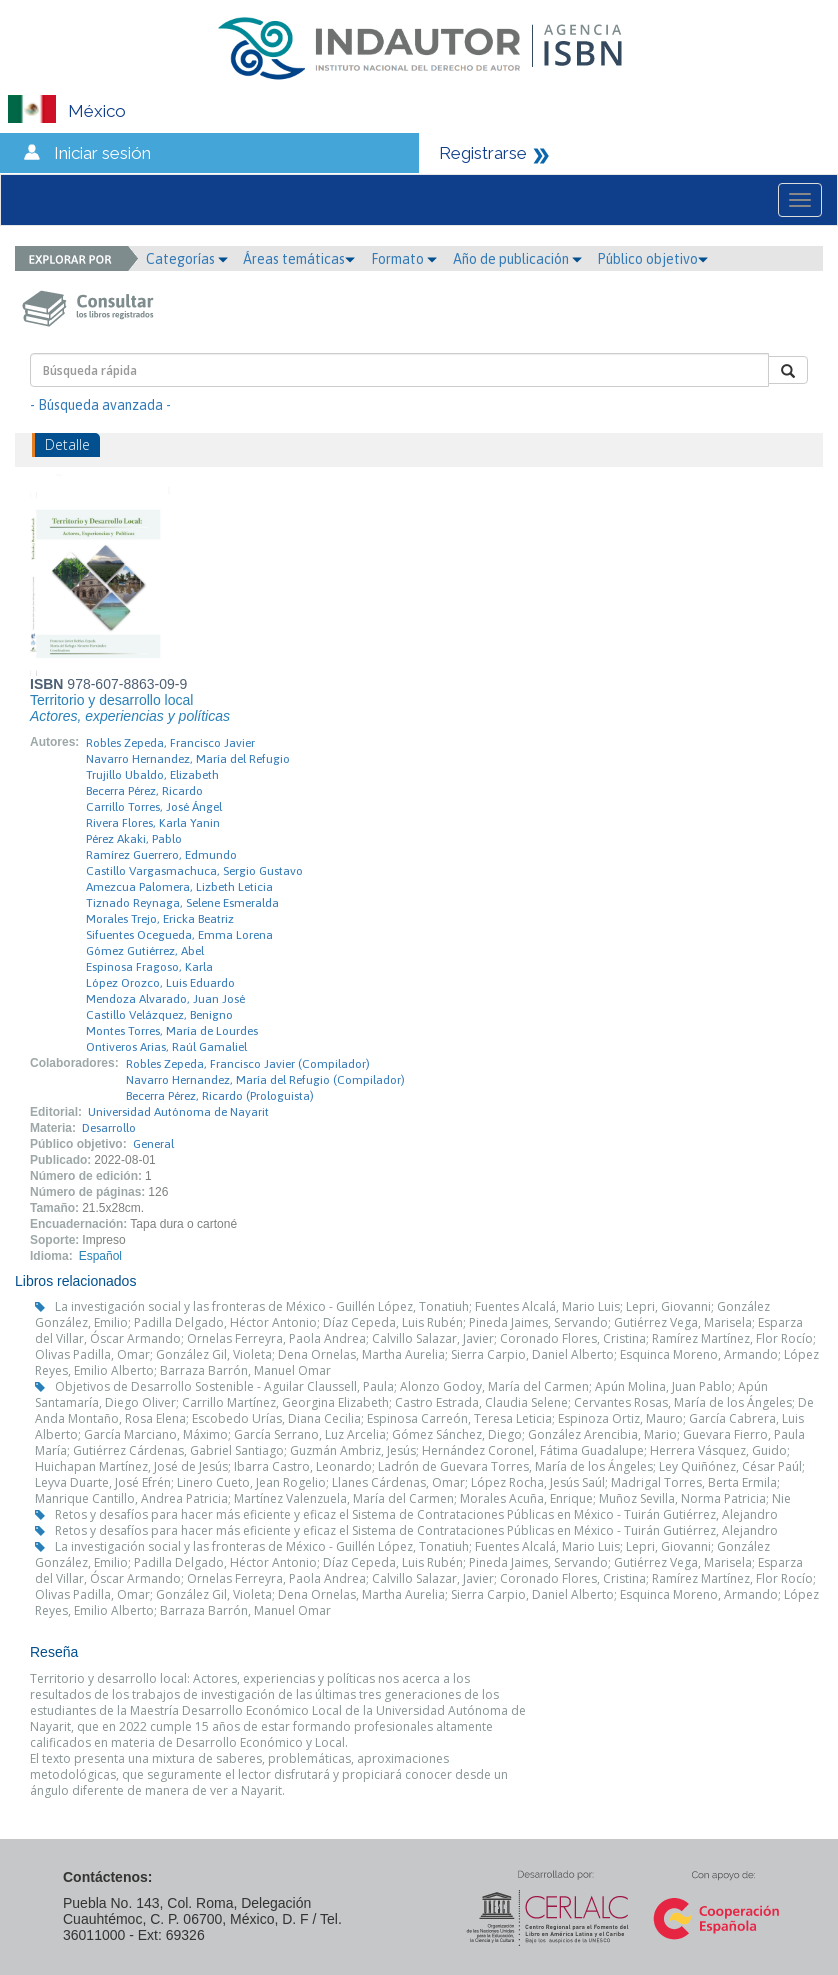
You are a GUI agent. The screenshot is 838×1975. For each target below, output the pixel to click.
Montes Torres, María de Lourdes (172, 1031)
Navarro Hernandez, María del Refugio (188, 759)
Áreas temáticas (299, 259)
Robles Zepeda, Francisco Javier (170, 743)
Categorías (187, 259)
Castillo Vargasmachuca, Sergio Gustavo (194, 871)
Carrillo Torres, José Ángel (154, 807)
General (153, 1144)
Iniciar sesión (102, 153)
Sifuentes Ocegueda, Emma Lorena (179, 935)
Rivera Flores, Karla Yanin (153, 823)
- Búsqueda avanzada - (100, 405)
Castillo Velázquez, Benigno (159, 1015)
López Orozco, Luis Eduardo (160, 983)
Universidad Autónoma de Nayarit (178, 1112)
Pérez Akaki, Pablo (134, 839)
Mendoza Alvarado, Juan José (165, 999)
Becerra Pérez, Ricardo (144, 791)
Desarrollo (109, 1128)
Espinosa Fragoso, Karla (149, 967)
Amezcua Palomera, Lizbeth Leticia (179, 887)
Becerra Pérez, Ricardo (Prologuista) (220, 1096)
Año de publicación (517, 259)
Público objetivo (652, 259)
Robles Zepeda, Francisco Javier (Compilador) (248, 1064)
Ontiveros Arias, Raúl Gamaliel (166, 1047)
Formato (404, 259)
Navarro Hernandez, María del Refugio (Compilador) (265, 1080)
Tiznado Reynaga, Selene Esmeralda (182, 903)
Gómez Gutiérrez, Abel (145, 951)
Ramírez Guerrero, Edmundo (161, 855)
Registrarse (483, 153)
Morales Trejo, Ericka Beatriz (160, 919)
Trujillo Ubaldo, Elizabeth (152, 775)
